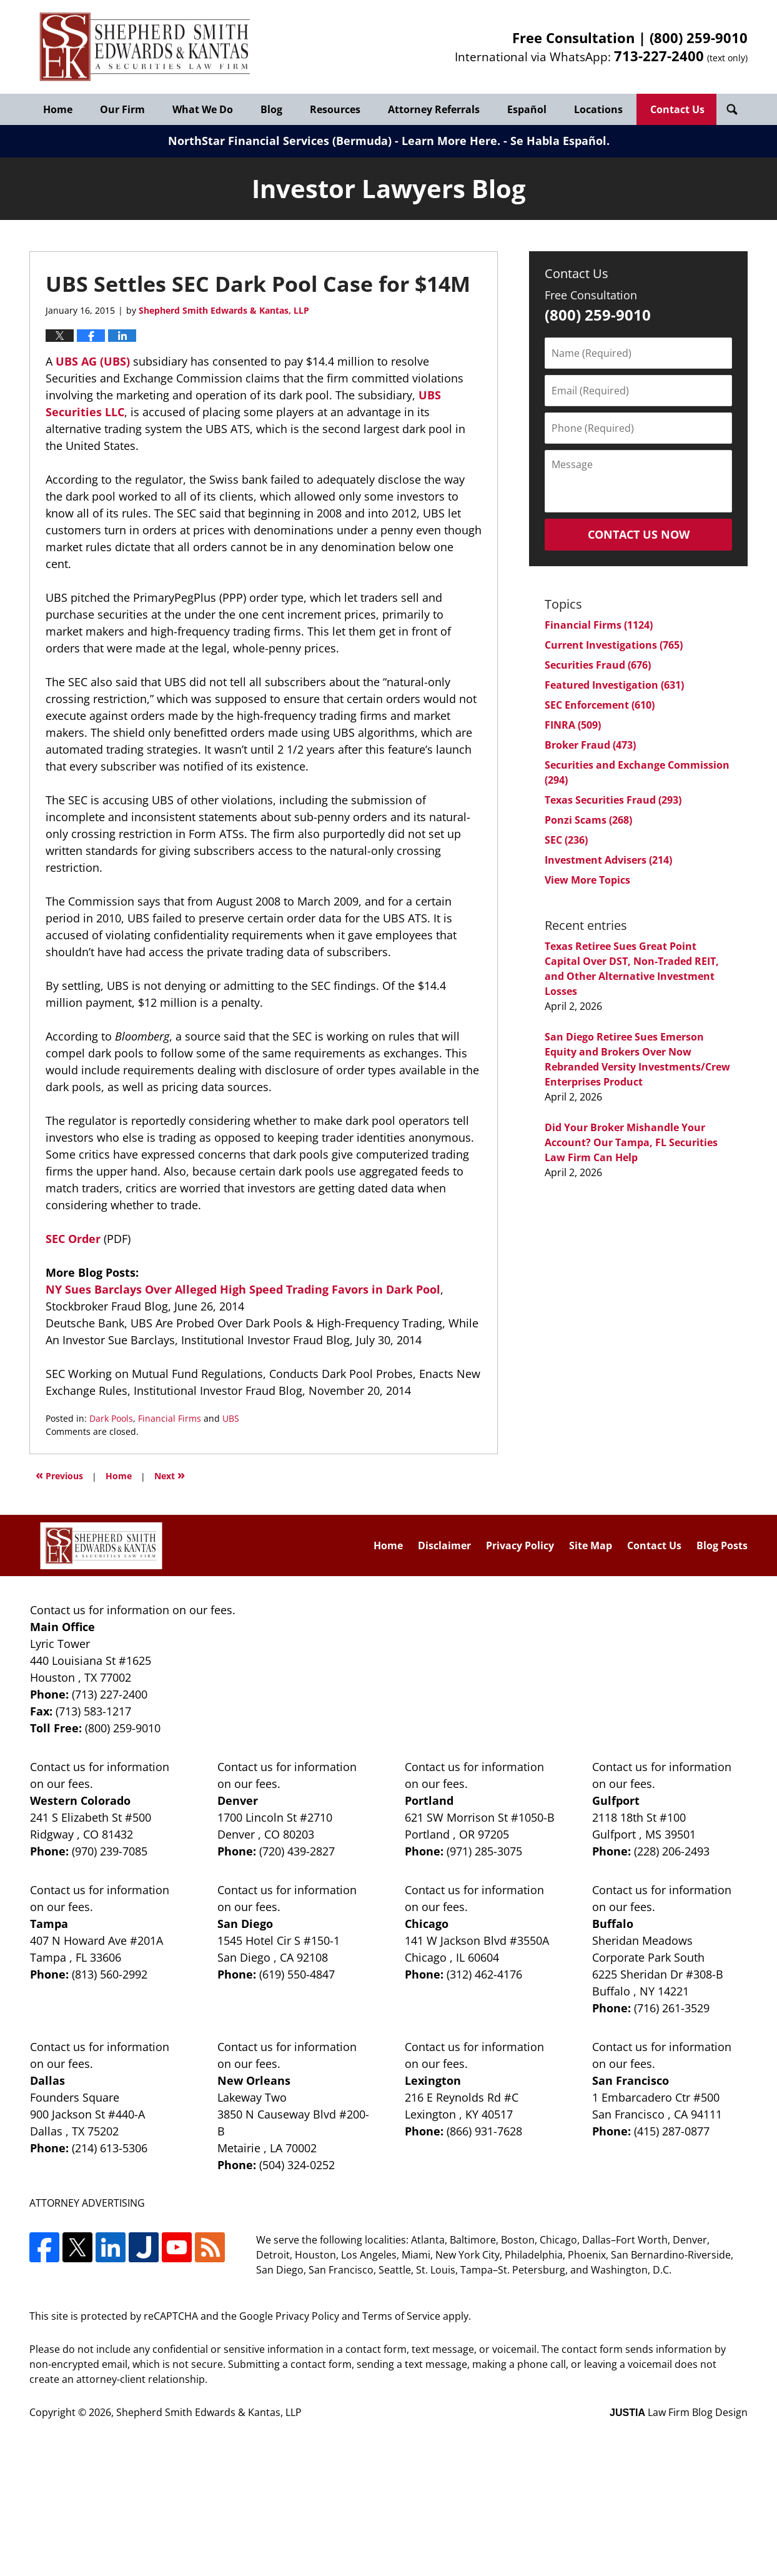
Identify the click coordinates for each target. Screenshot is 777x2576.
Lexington (433, 2080)
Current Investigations (614, 645)
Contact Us (677, 109)
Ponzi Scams (588, 820)
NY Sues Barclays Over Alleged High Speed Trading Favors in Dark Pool (243, 1289)
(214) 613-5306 (109, 2147)
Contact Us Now (639, 534)
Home (57, 109)
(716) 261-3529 (672, 2007)
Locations (598, 109)
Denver (237, 1800)
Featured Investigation (614, 685)
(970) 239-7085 (109, 1851)
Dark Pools (111, 1418)
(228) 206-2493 (672, 1851)
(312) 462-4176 (484, 1974)
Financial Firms (169, 1418)
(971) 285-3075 (484, 1851)
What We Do (202, 109)
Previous (59, 1474)
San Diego (245, 1923)
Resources (335, 109)
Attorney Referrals (434, 109)
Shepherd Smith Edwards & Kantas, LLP (209, 2412)
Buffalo (612, 1923)
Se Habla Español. (560, 140)
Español (527, 109)
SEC (566, 840)
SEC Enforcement (600, 705)
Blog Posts (722, 1545)
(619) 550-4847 (297, 1974)
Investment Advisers (608, 860)
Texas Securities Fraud (613, 800)
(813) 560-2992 (109, 1974)
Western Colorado (80, 1800)
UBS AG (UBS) (94, 361)
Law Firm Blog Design (679, 2412)
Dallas (47, 2080)
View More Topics (587, 880)
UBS (230, 1418)
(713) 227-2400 (109, 1694)
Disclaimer (444, 1545)
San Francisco (630, 2080)
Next (169, 1474)
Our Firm (122, 109)
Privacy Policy (520, 1545)
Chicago (426, 1923)
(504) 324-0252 (297, 2164)
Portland (429, 1800)
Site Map (590, 1545)
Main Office (62, 1626)
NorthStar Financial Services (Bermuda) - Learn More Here (332, 140)
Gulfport (616, 1800)
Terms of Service (401, 2316)
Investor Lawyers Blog (144, 47)
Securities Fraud (598, 665)
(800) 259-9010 (699, 37)
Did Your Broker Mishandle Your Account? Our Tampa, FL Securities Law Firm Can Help (631, 1142)
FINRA (573, 725)
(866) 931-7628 (484, 2131)
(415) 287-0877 (672, 2131)
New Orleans (253, 2080)
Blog (271, 109)
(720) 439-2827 (297, 1851)
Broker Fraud (590, 745)
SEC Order (75, 1238)
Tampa (49, 1923)
